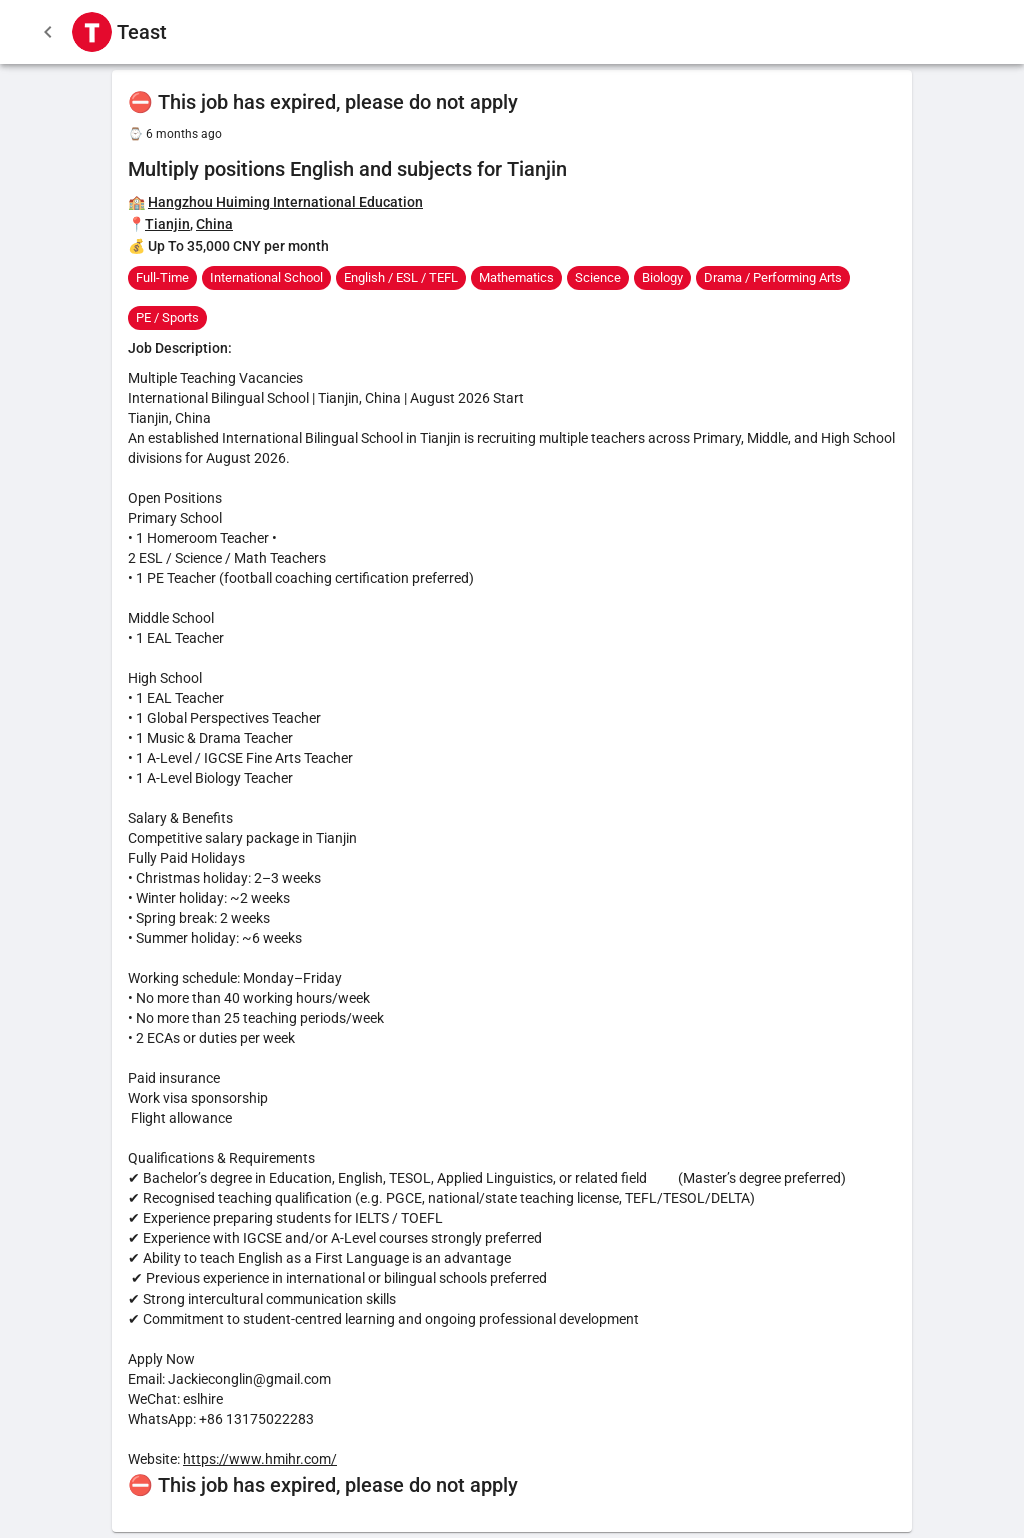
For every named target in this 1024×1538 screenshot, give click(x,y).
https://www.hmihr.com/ (260, 1459)
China (214, 224)
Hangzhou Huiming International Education (285, 202)
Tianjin (167, 224)
